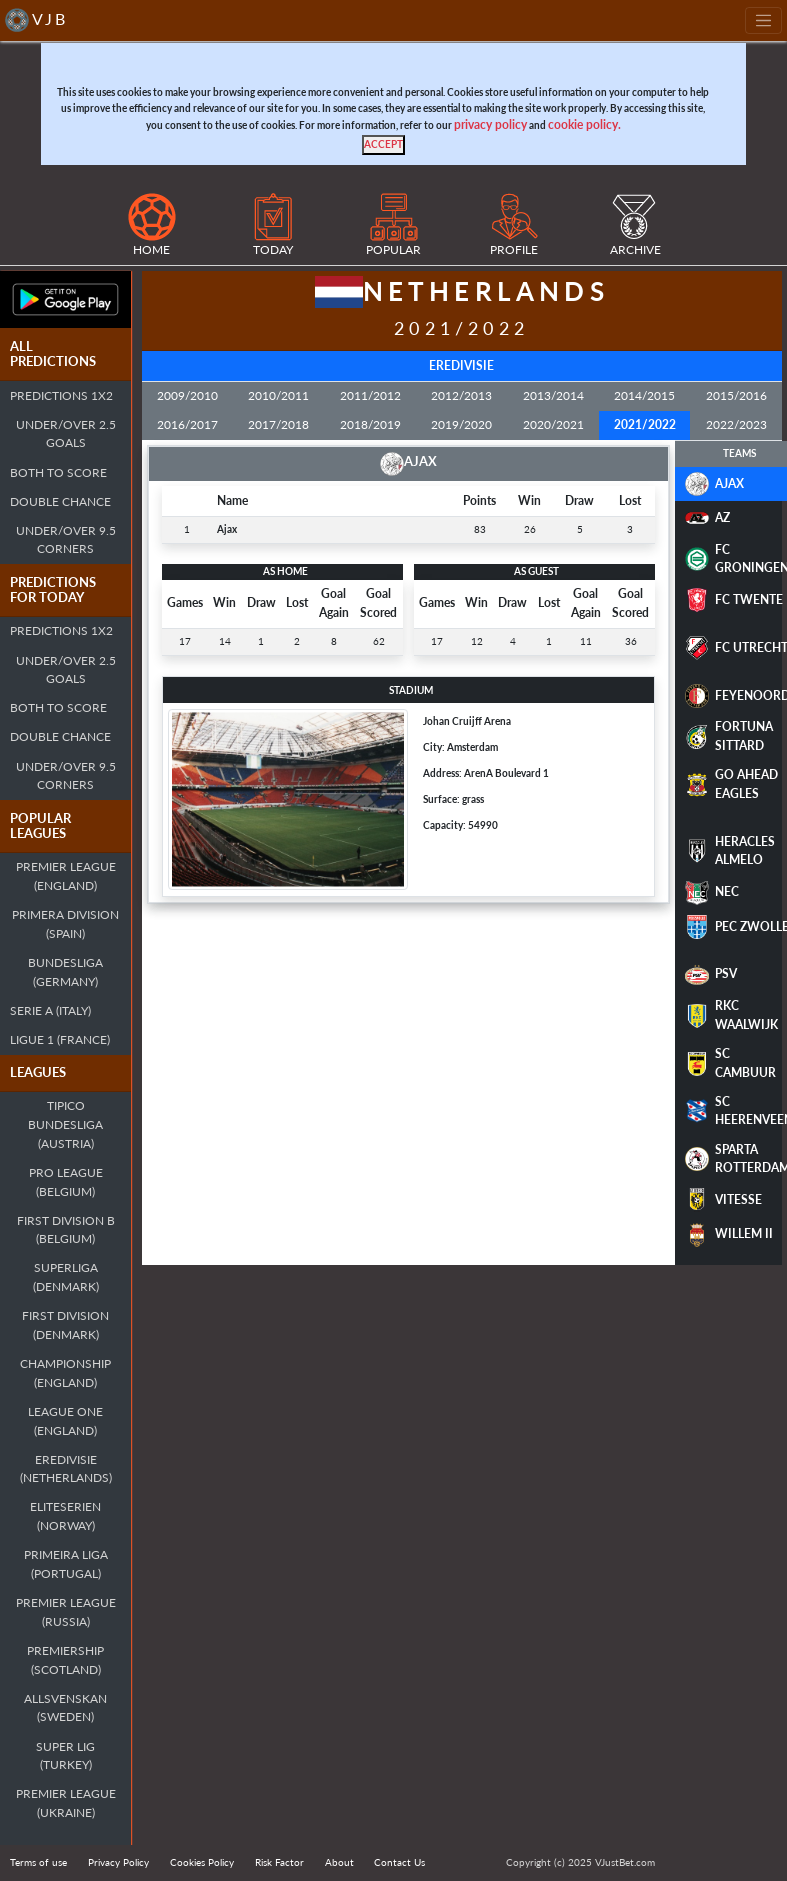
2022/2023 (736, 424)
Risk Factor (279, 1862)
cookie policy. (584, 124)
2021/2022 (645, 424)
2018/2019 (370, 424)
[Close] (383, 145)
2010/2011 (278, 395)
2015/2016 (736, 395)
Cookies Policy (202, 1862)
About (339, 1862)
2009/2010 (187, 395)
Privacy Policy (118, 1862)
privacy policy (490, 124)
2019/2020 (461, 424)
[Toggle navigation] (763, 20)
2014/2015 (644, 395)
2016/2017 (187, 424)
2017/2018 (278, 424)
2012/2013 (461, 395)
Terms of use (38, 1862)
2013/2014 (553, 395)
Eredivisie (461, 365)
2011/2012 (370, 395)
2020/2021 (553, 424)
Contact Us (399, 1862)
